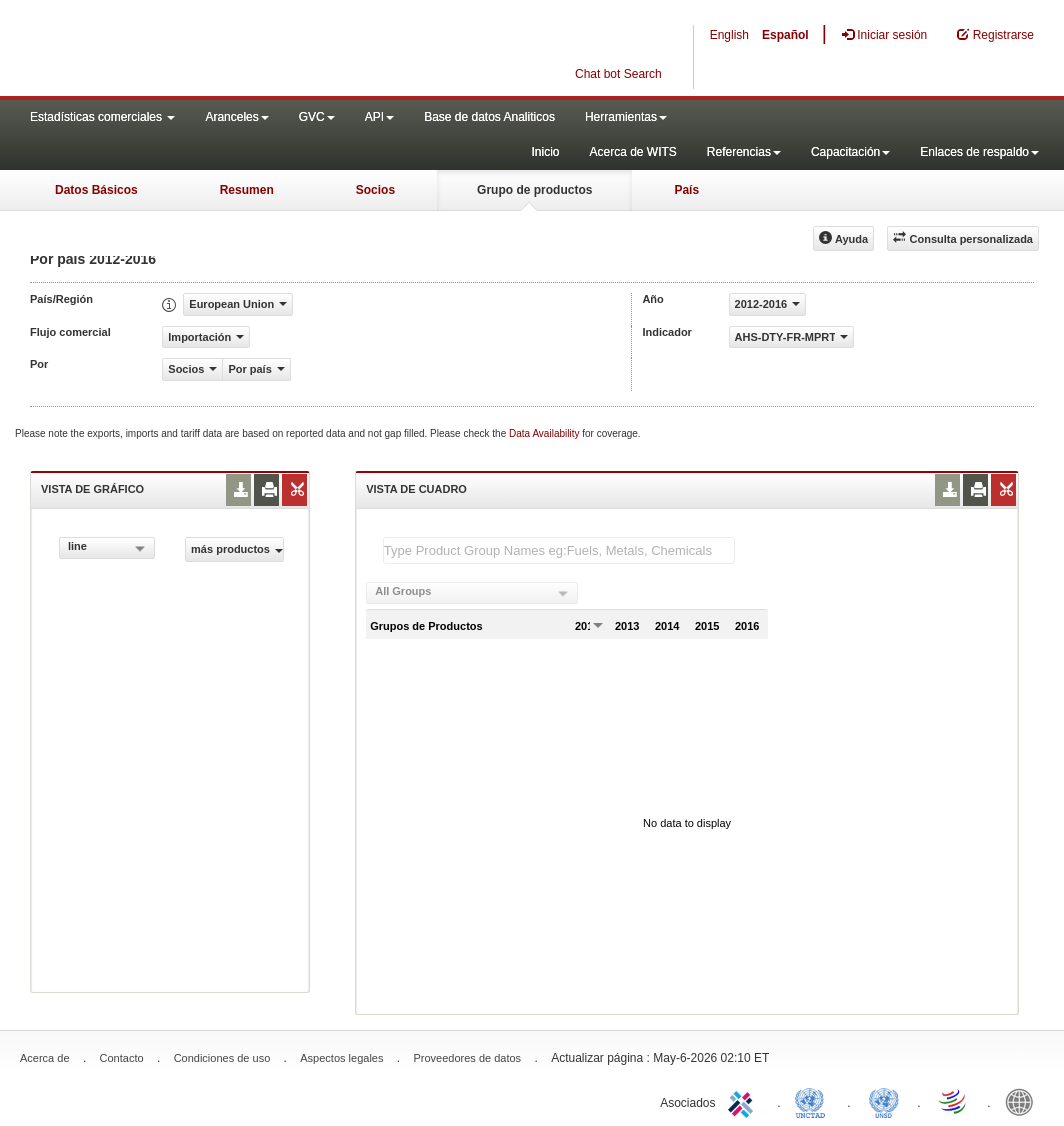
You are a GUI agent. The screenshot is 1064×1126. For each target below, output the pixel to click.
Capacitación (850, 152)
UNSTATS (884, 1101)
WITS (200, 50)
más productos (237, 549)
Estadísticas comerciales (102, 117)
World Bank (1024, 1101)
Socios (375, 190)
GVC (317, 117)
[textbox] (559, 550)
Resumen (247, 190)
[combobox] (107, 548)
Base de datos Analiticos (489, 117)
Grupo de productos (534, 190)
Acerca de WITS (632, 152)
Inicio (545, 152)
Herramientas (626, 117)
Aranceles (236, 117)
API (379, 117)
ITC (744, 1101)
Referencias (744, 152)
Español (785, 35)
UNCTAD (814, 1101)
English (729, 35)
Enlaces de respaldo (979, 152)
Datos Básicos (96, 190)
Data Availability (545, 433)
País (686, 190)
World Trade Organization (954, 1101)
